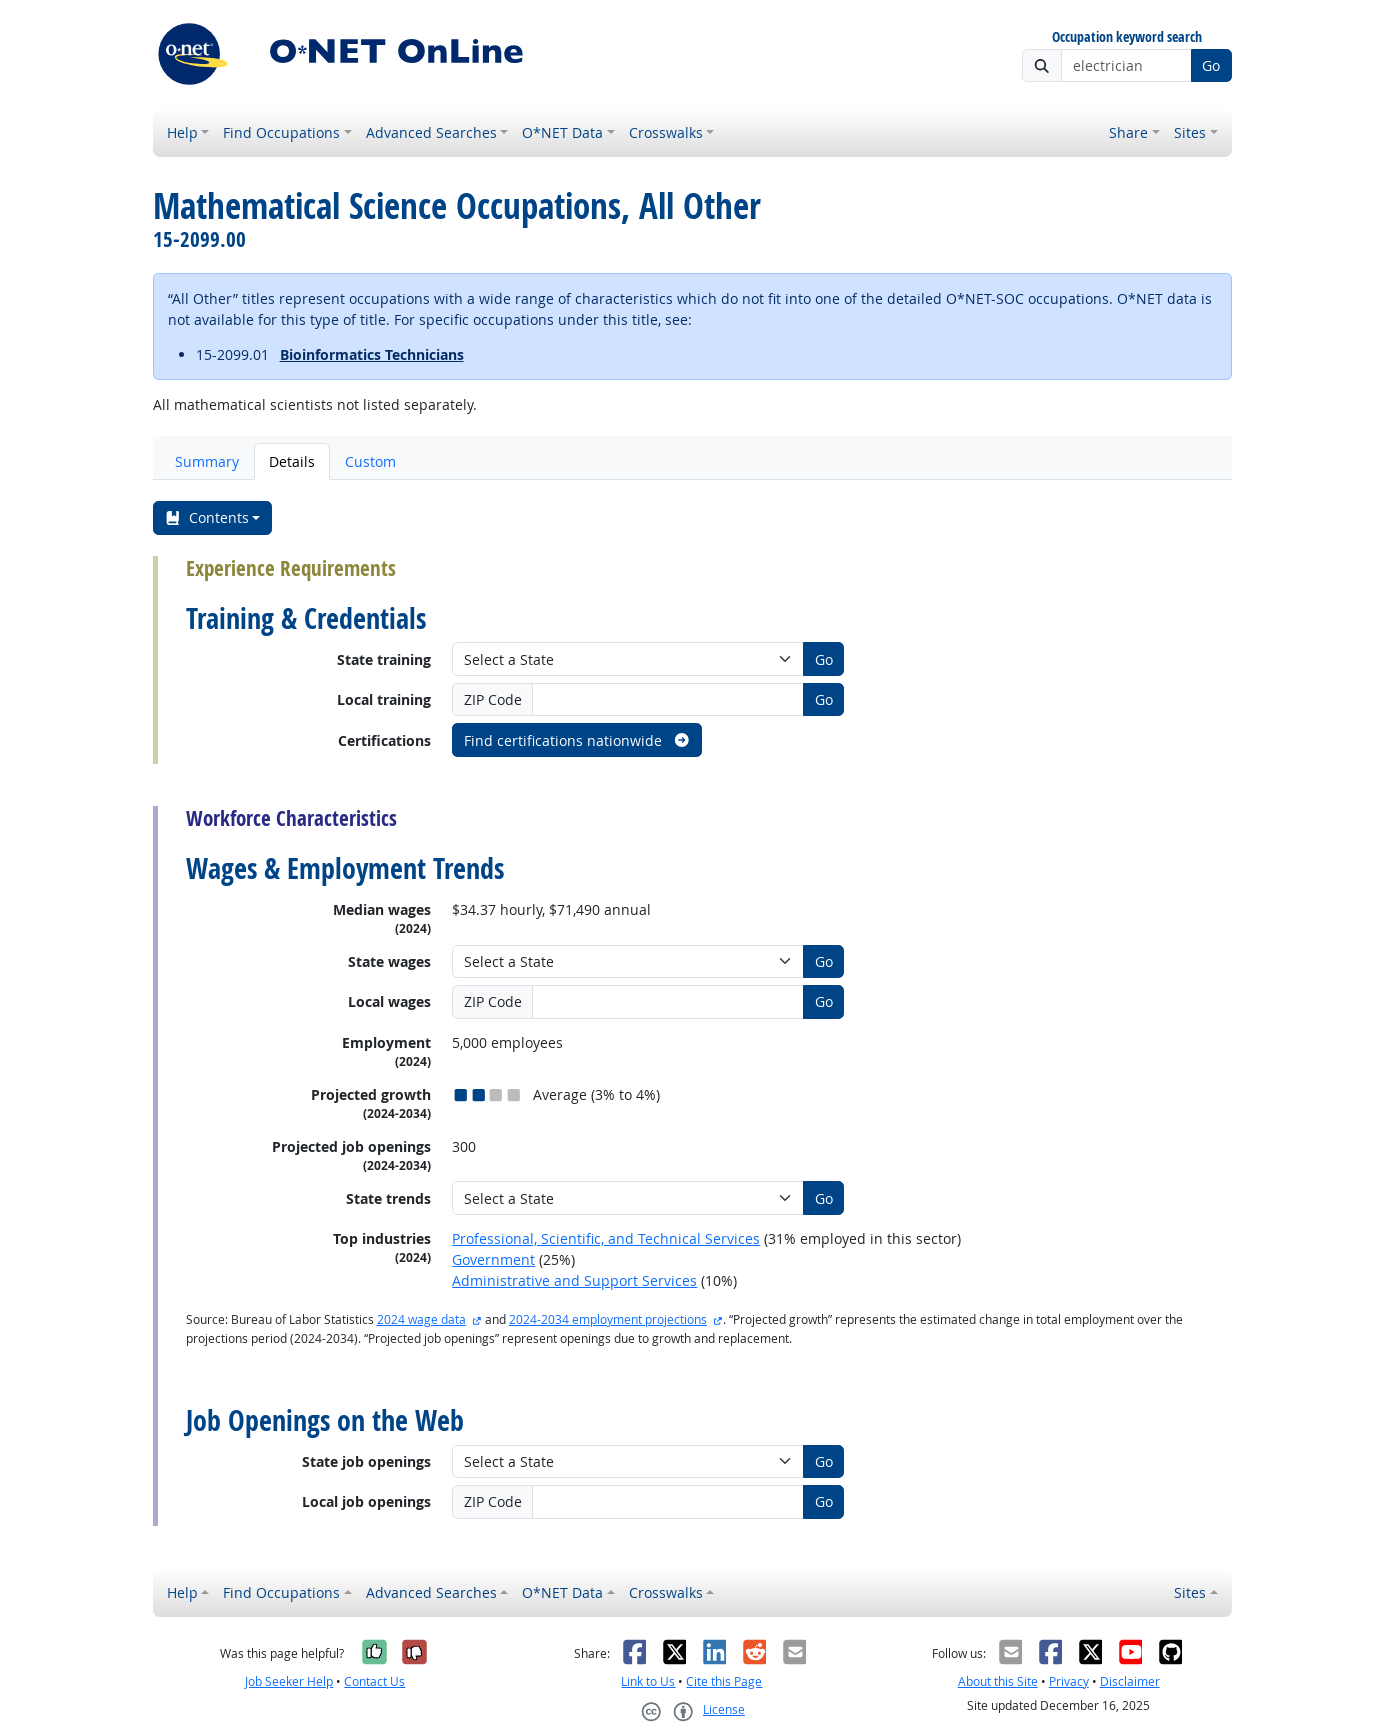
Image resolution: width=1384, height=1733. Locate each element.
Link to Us (648, 1681)
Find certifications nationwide (577, 740)
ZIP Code (493, 699)
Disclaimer (1130, 1681)
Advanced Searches (431, 132)
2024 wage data (421, 1319)
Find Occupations (281, 132)
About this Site (998, 1681)
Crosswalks (666, 132)
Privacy (1069, 1681)
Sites (1190, 132)
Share (1128, 132)
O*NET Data (562, 132)
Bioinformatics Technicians (372, 354)
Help (182, 132)
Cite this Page (724, 1681)
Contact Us (374, 1681)
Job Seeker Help (289, 1681)
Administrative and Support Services (574, 1280)
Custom (370, 461)
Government (493, 1259)
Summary (207, 461)
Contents (206, 517)
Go (1211, 65)
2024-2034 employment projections (608, 1319)
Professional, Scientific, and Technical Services (606, 1238)
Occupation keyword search (1127, 37)
